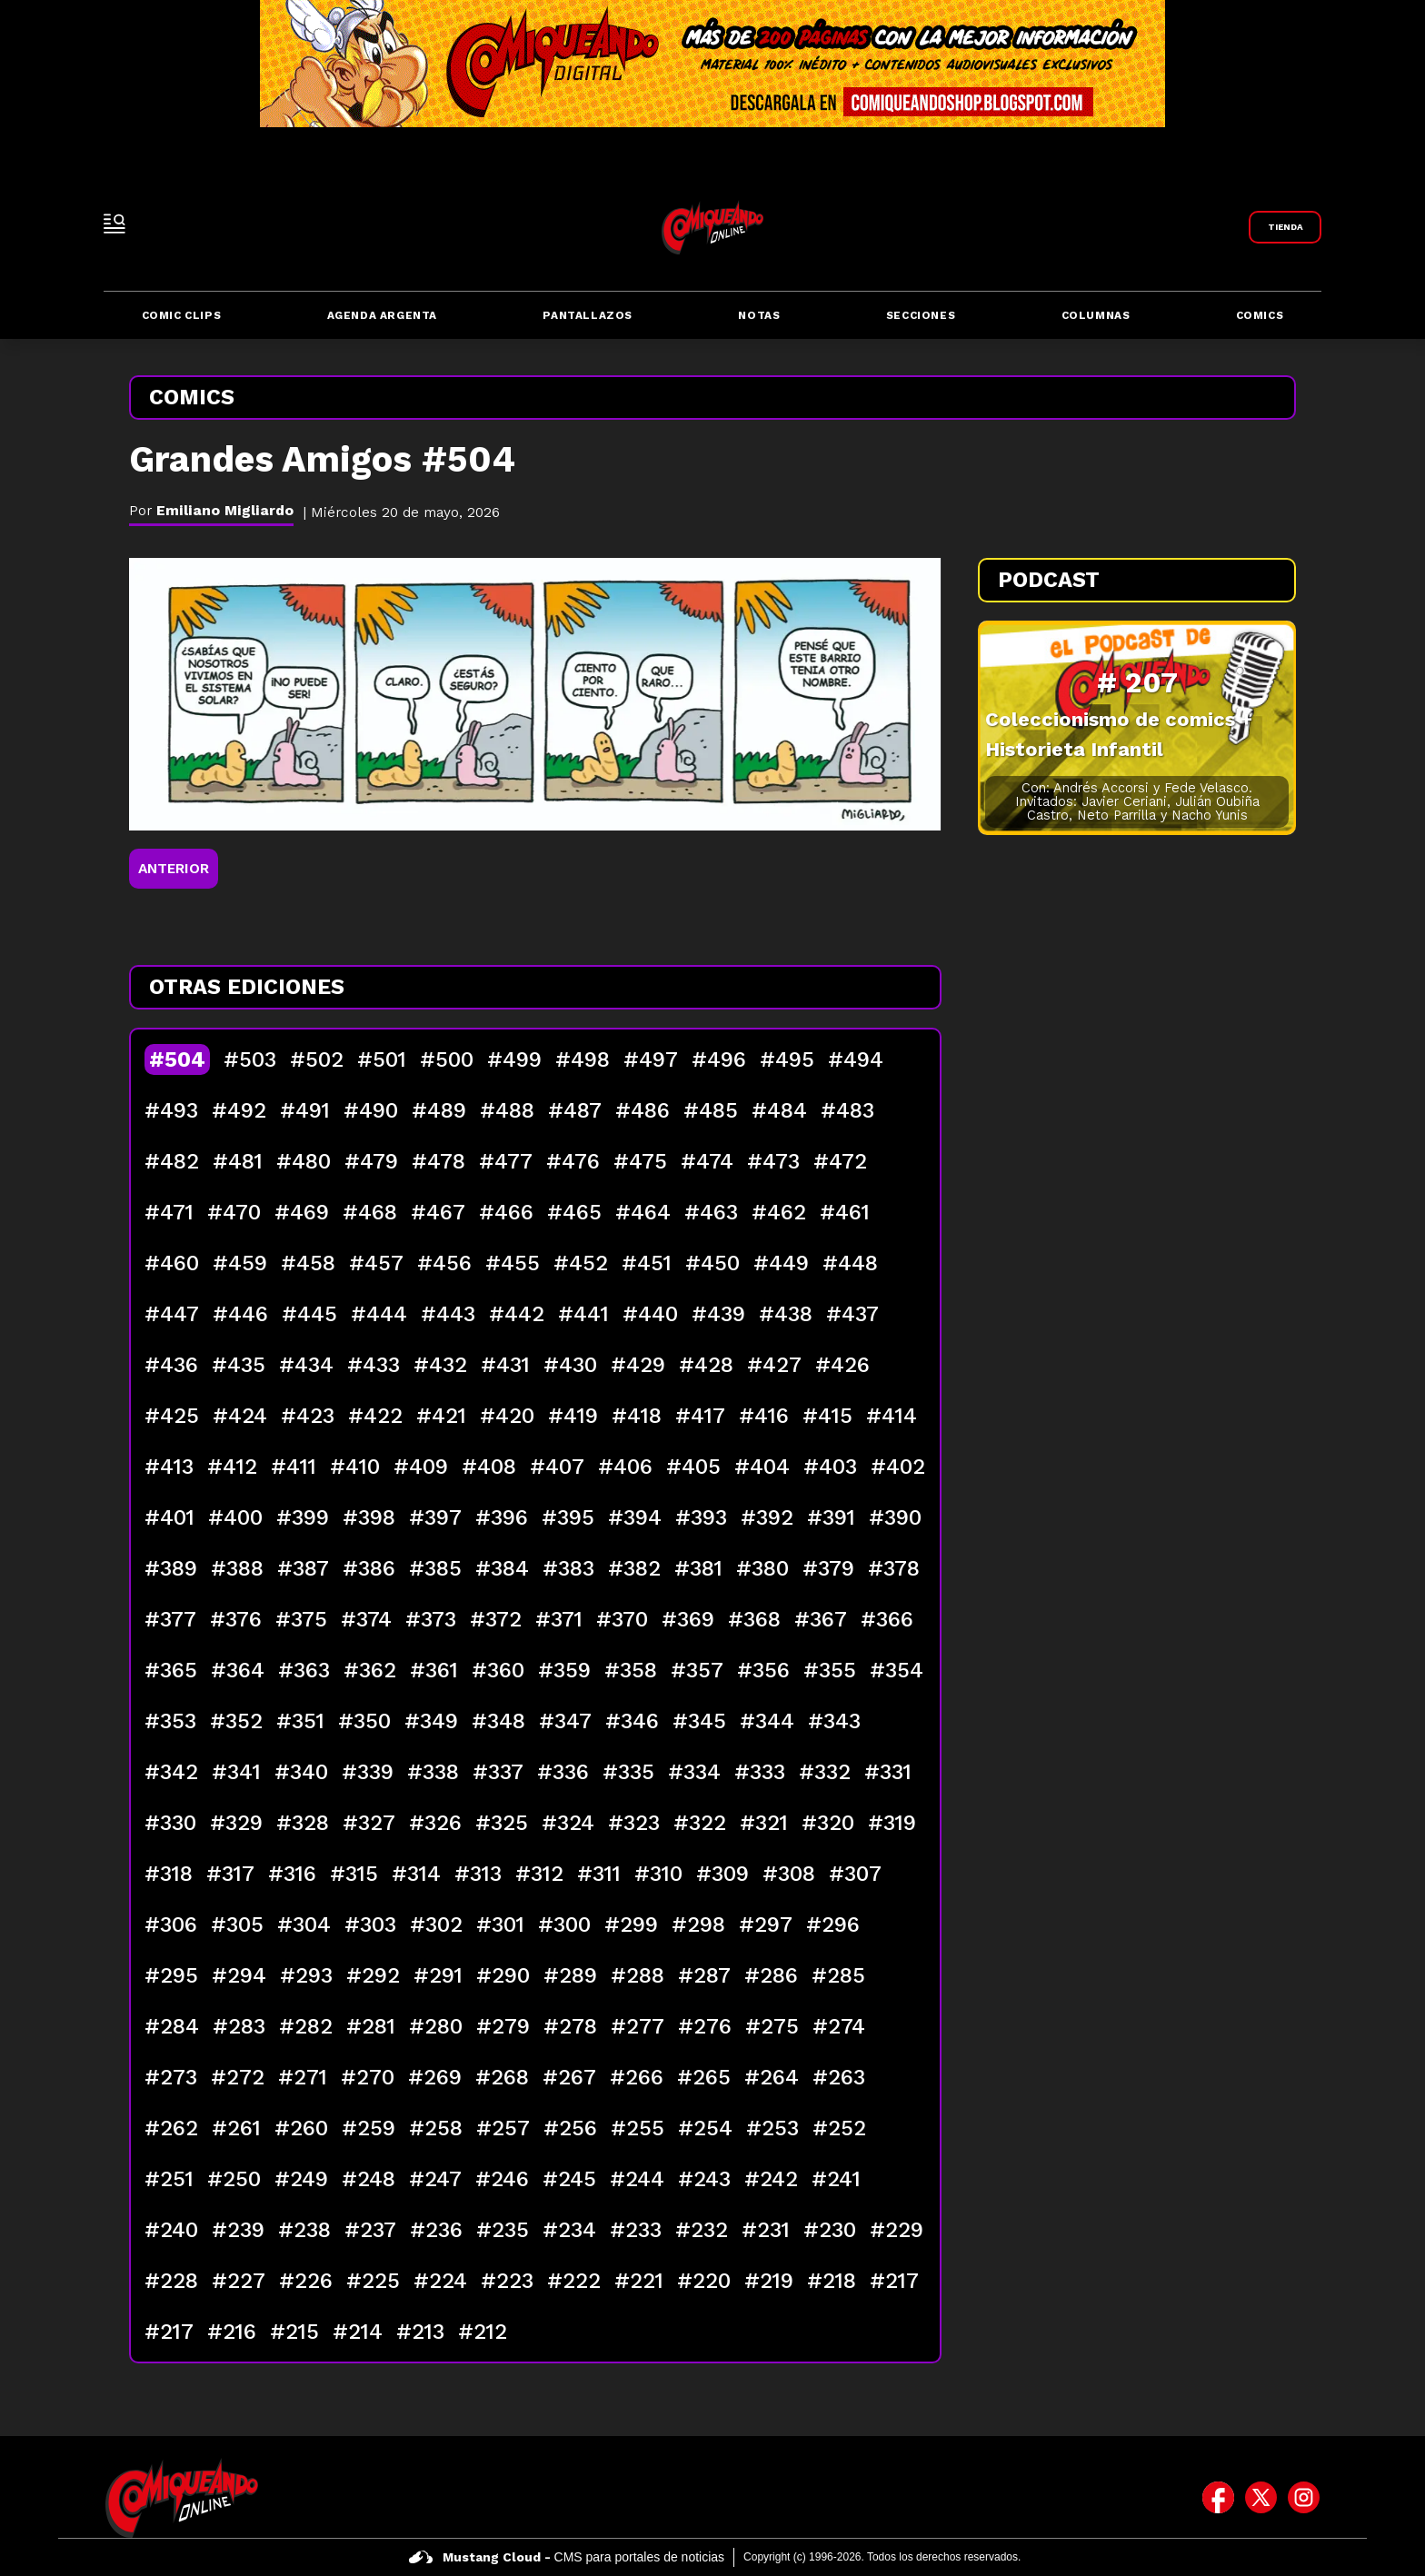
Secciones (920, 315)
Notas (759, 315)
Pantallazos (588, 315)
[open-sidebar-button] (114, 223)
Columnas (1096, 315)
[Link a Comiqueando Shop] (1285, 227)
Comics (1260, 315)
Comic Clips (182, 315)
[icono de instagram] (1304, 2498)
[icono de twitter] (1261, 2498)
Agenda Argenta (382, 315)
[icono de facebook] (1218, 2498)
